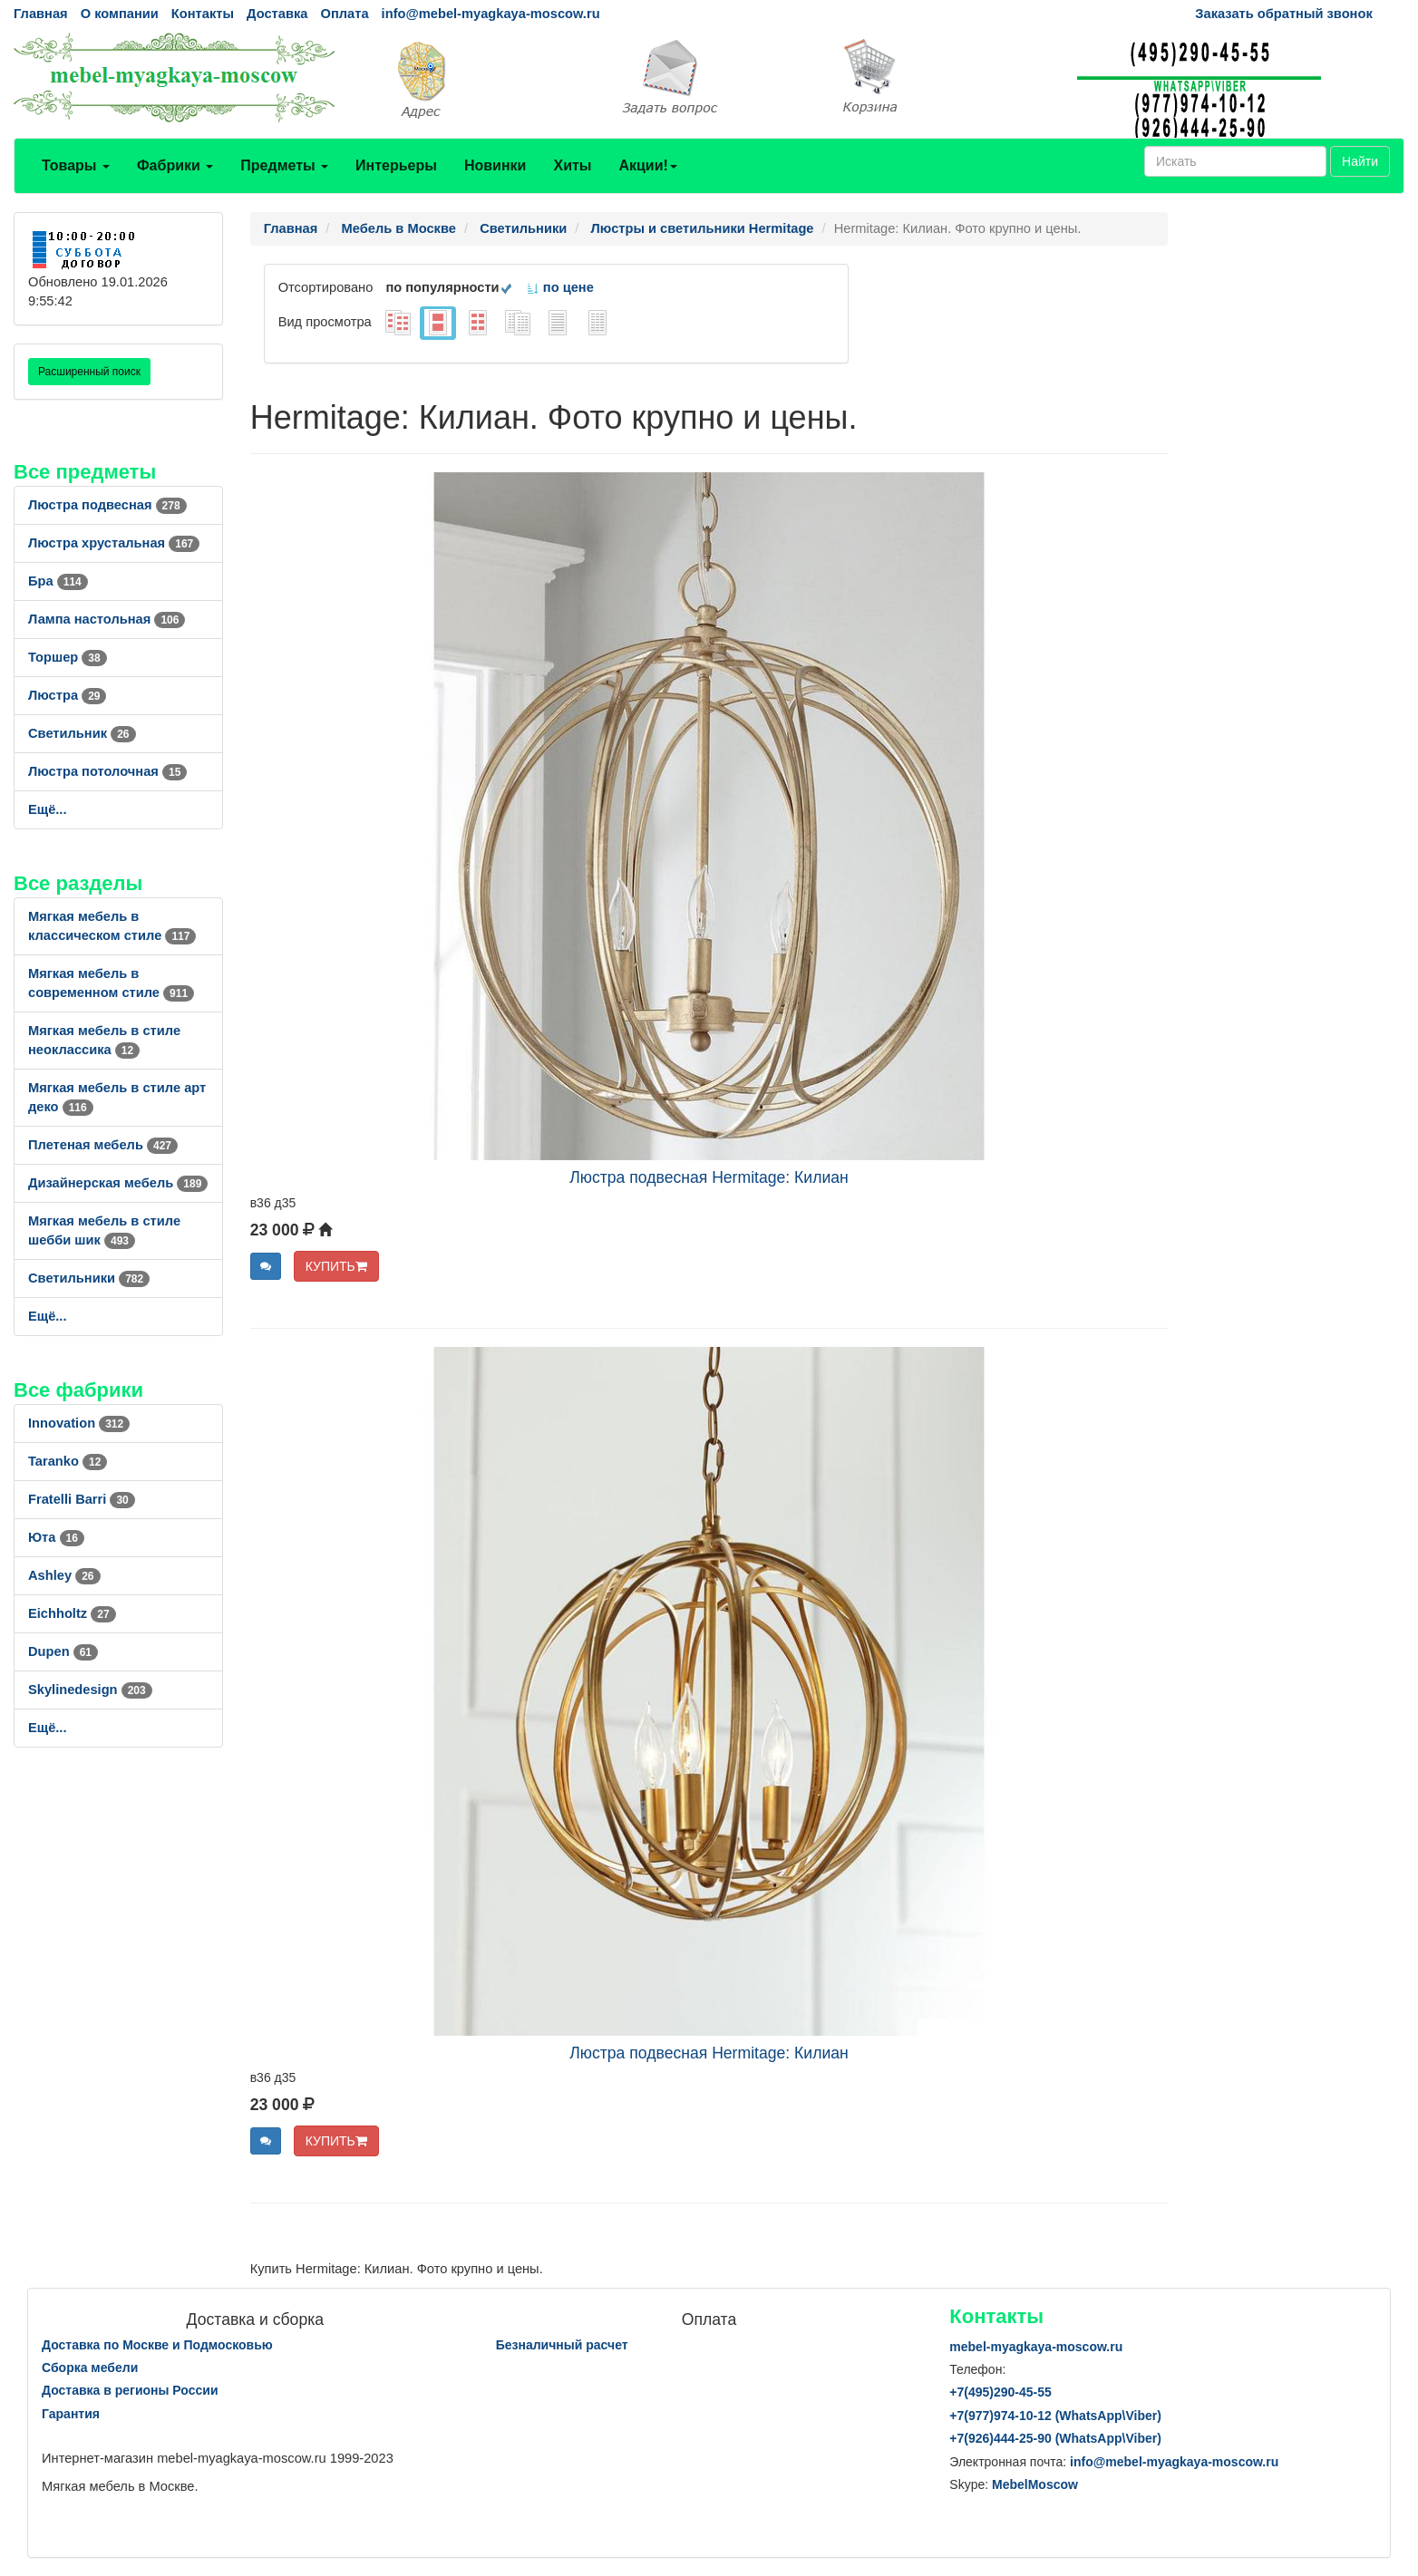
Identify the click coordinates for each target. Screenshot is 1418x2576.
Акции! (647, 165)
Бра (58, 581)
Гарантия (71, 2414)
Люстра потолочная (107, 771)
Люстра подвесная (107, 505)
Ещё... (47, 809)
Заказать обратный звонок (1283, 13)
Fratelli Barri (81, 1499)
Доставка (277, 13)
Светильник (82, 733)
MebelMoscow (1035, 2484)
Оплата (344, 13)
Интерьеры (396, 165)
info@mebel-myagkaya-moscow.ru (491, 13)
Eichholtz (72, 1613)
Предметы (284, 165)
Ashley (64, 1575)
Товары (76, 165)
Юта (56, 1537)
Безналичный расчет (562, 2345)
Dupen (63, 1651)
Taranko (67, 1461)
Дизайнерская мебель (118, 1183)
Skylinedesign (90, 1689)
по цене (560, 287)
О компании (120, 13)
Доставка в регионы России (130, 2390)
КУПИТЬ (336, 1266)
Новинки (495, 165)
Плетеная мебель (103, 1145)
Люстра (67, 695)
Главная (41, 13)
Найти (1360, 161)
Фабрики (175, 165)
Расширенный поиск (89, 371)
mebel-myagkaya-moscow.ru (1035, 2346)
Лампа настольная (106, 619)
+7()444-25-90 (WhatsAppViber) (1055, 2438)
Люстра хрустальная (113, 543)
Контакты (202, 13)
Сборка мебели (90, 2367)
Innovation (79, 1423)
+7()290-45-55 (1000, 2392)
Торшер (67, 657)
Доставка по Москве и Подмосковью (157, 2345)
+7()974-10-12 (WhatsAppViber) (1055, 2415)
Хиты (572, 165)
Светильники (89, 1278)
